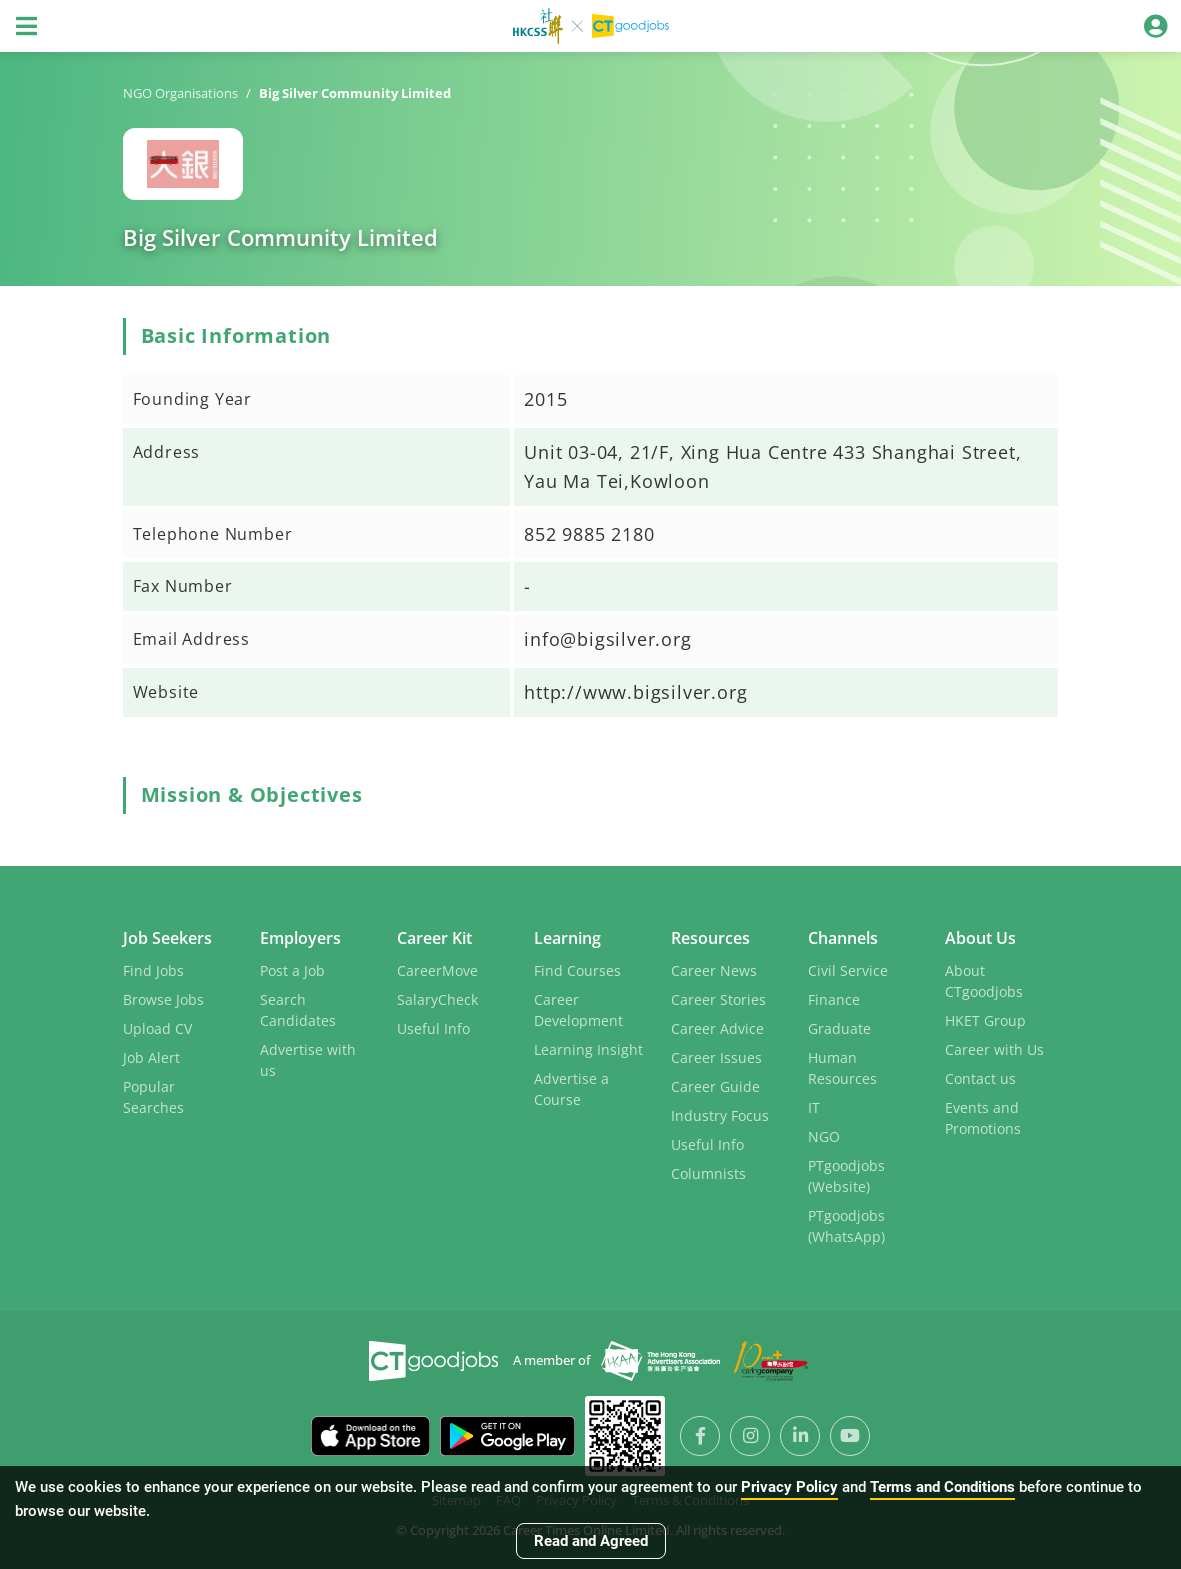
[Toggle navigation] (26, 26)
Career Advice (717, 1026)
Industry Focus (720, 1113)
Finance (834, 997)
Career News (714, 968)
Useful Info (433, 1026)
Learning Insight (588, 1047)
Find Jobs (153, 968)
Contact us (980, 1076)
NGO (824, 1134)
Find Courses (577, 968)
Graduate (839, 1026)
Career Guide (715, 1084)
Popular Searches (153, 1095)
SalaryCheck (437, 997)
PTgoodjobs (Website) (846, 1174)
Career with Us (994, 1047)
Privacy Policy (789, 1487)
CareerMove (437, 968)
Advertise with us (308, 1058)
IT (814, 1105)
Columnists (708, 1171)
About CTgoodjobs (984, 979)
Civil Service (848, 968)
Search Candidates (298, 1008)
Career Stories (718, 997)
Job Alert (151, 1055)
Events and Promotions (983, 1116)
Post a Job (292, 968)
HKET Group (985, 1018)
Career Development (578, 1008)
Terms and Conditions (942, 1487)
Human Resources (842, 1066)
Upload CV (157, 1026)
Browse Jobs (163, 997)
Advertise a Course (571, 1087)
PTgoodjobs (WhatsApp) (846, 1224)
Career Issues (716, 1055)
